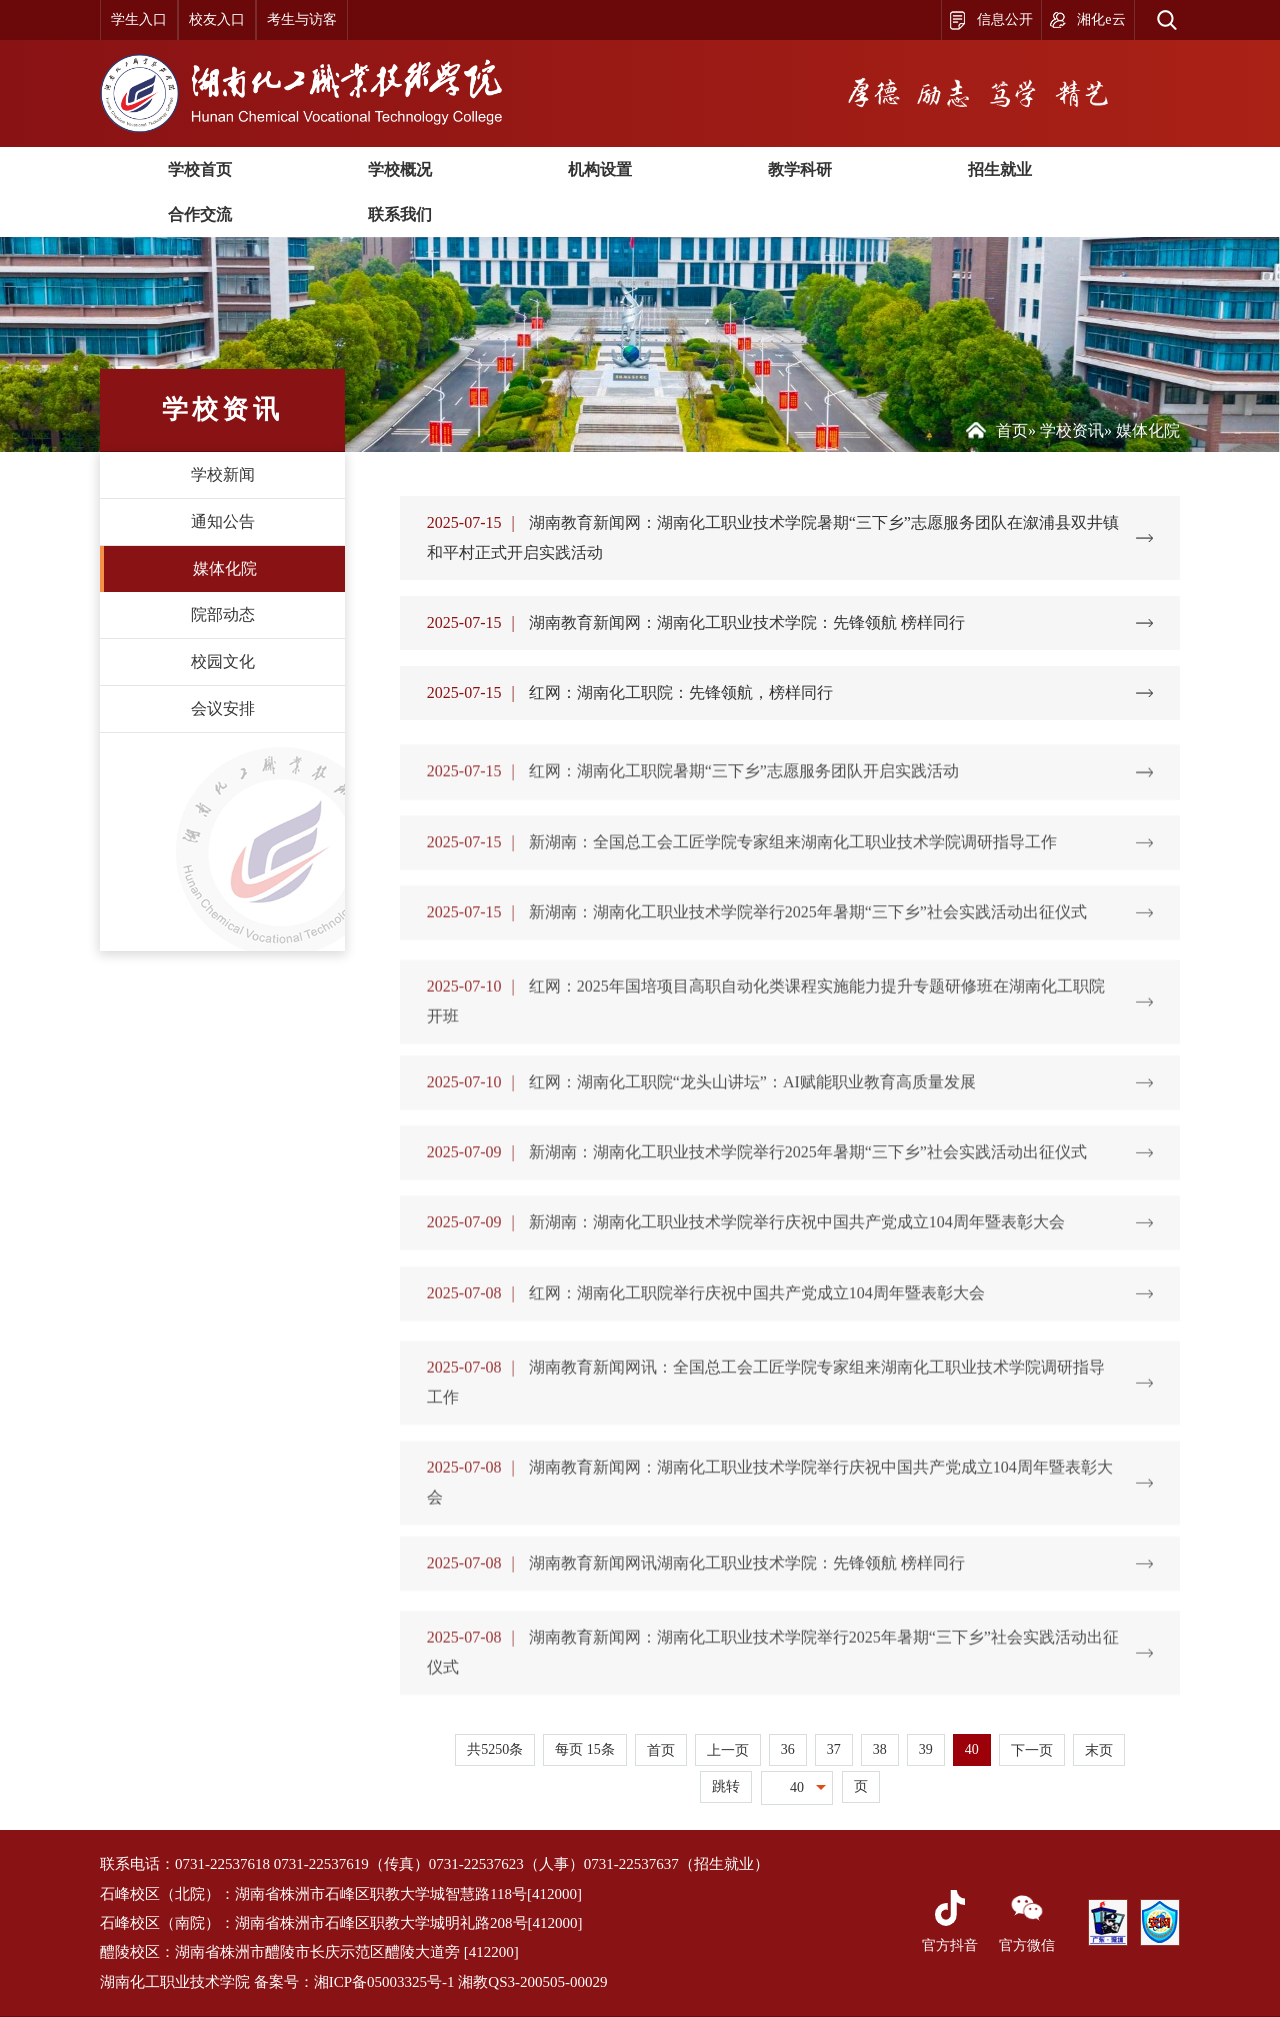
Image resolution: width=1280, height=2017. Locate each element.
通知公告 (223, 521)
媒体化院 (225, 568)
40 (972, 1749)
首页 (1012, 430)
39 (926, 1749)
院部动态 (223, 614)
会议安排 (223, 708)
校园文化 (223, 661)
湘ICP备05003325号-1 (384, 1982)
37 (834, 1749)
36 (788, 1749)
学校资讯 (1072, 430)
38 (880, 1749)
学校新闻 (223, 474)
